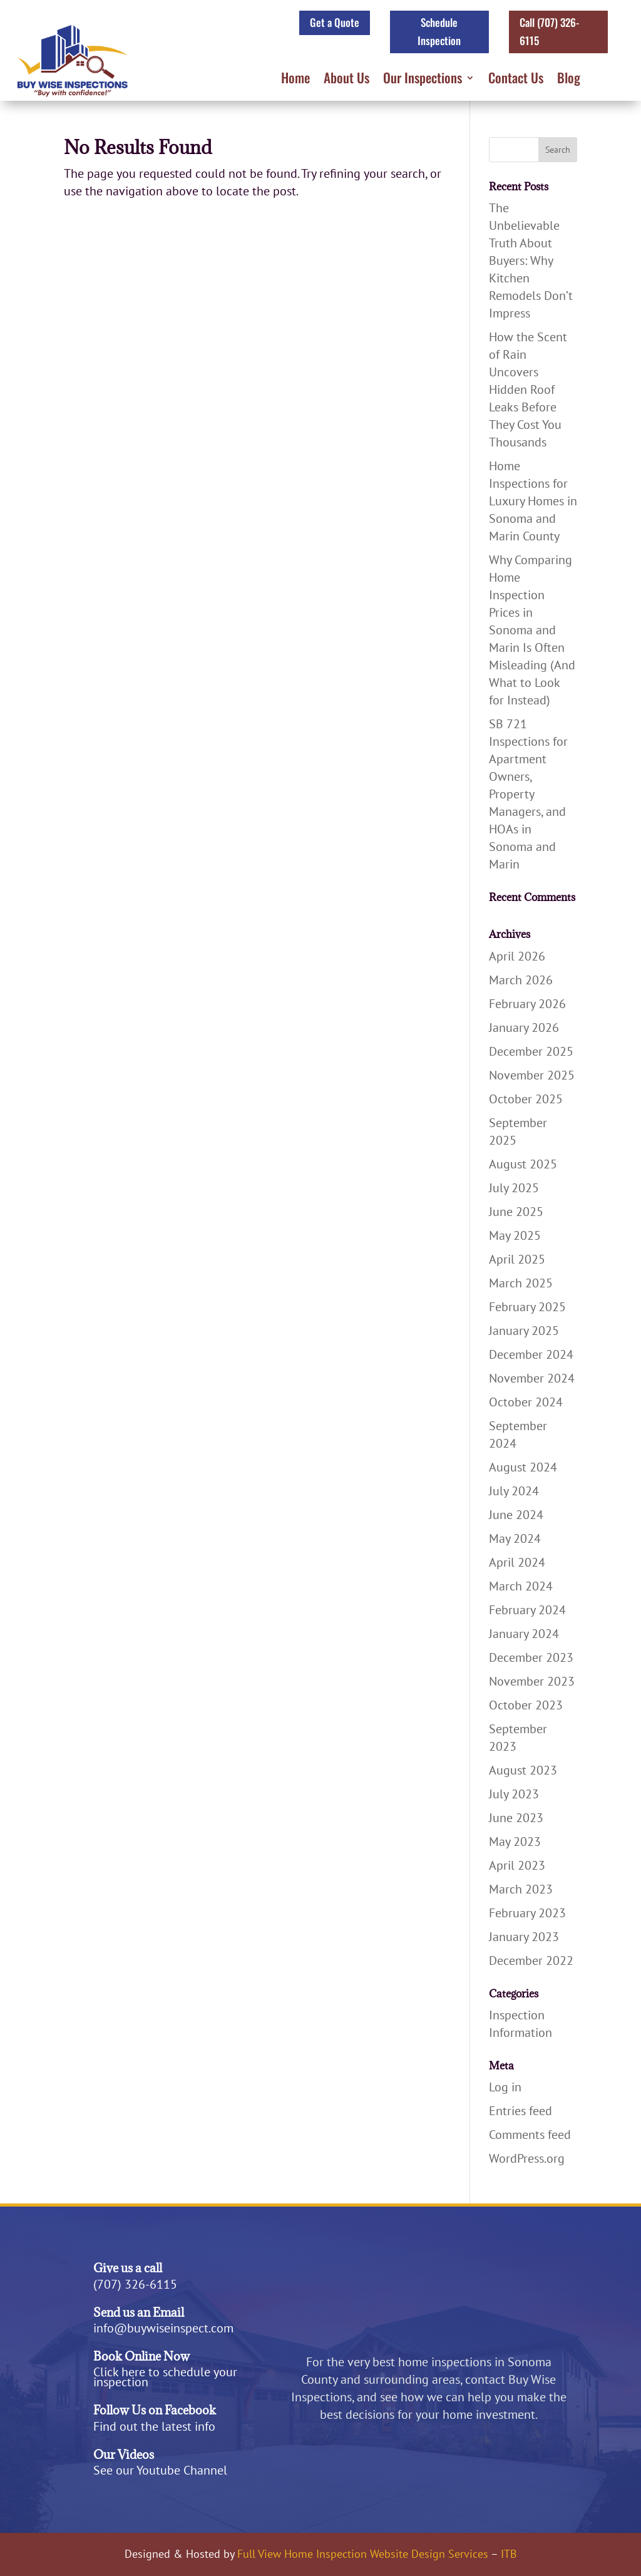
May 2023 (515, 1841)
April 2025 (517, 1259)
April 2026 (517, 956)
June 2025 (516, 1211)
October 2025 (526, 1099)
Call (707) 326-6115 (549, 31)
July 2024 (514, 1491)
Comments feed (530, 2134)
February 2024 (527, 1610)
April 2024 (517, 1562)
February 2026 (527, 1004)
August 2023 (523, 1770)
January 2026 (524, 1027)
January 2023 (524, 1937)
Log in (505, 2087)
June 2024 (516, 1515)
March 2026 (521, 980)
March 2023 (521, 1889)
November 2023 (532, 1681)
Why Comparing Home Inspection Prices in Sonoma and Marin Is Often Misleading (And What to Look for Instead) (532, 630)
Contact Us (515, 80)
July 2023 (514, 1794)
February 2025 (527, 1307)
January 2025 (524, 1330)
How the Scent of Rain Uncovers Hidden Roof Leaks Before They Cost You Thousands (528, 389)
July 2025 (514, 1188)
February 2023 (527, 1913)
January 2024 (524, 1633)
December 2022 (531, 1960)
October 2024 (526, 1402)
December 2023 (531, 1657)
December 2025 (531, 1051)
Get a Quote (334, 22)
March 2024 (521, 1586)
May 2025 (515, 1235)
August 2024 (523, 1467)
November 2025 (532, 1075)
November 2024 (532, 1378)
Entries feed (520, 2111)
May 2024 (515, 1538)
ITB (509, 2554)
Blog (568, 80)
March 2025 (521, 1283)
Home (295, 80)
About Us (346, 80)
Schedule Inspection (439, 31)
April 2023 (517, 1865)
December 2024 (531, 1354)
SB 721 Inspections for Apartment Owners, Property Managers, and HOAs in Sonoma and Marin (528, 794)
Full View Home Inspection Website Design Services (362, 2554)
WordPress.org (527, 2158)
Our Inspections (422, 80)
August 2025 (523, 1164)
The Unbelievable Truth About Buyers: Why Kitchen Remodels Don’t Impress (531, 260)
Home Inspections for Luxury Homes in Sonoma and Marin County (533, 501)
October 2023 (526, 1705)
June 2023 (516, 1818)
